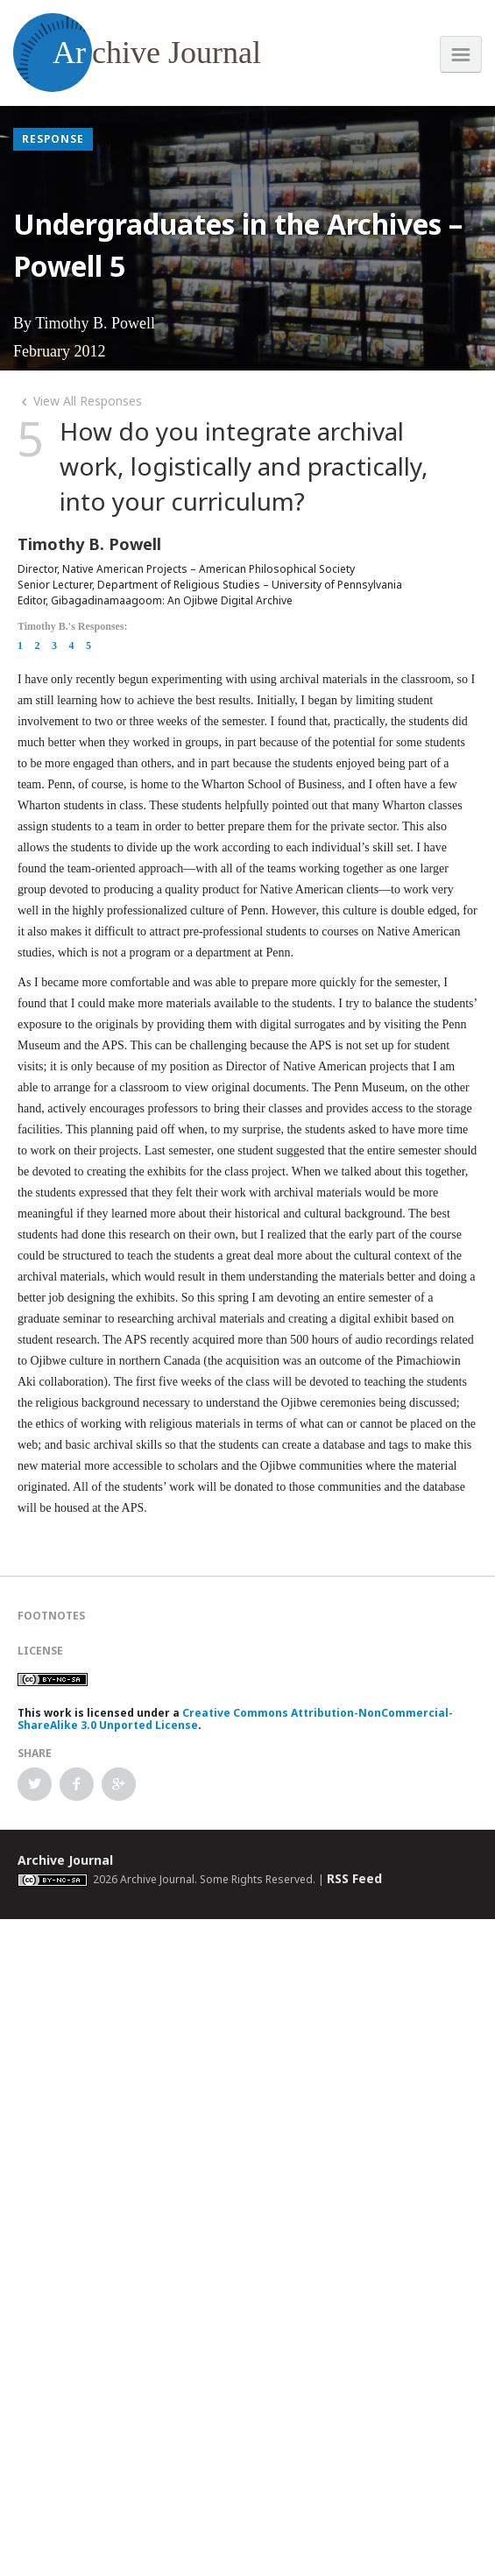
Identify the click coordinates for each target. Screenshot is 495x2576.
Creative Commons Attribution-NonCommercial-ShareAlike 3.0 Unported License (235, 1719)
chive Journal (137, 52)
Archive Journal (65, 1860)
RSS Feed (354, 1878)
